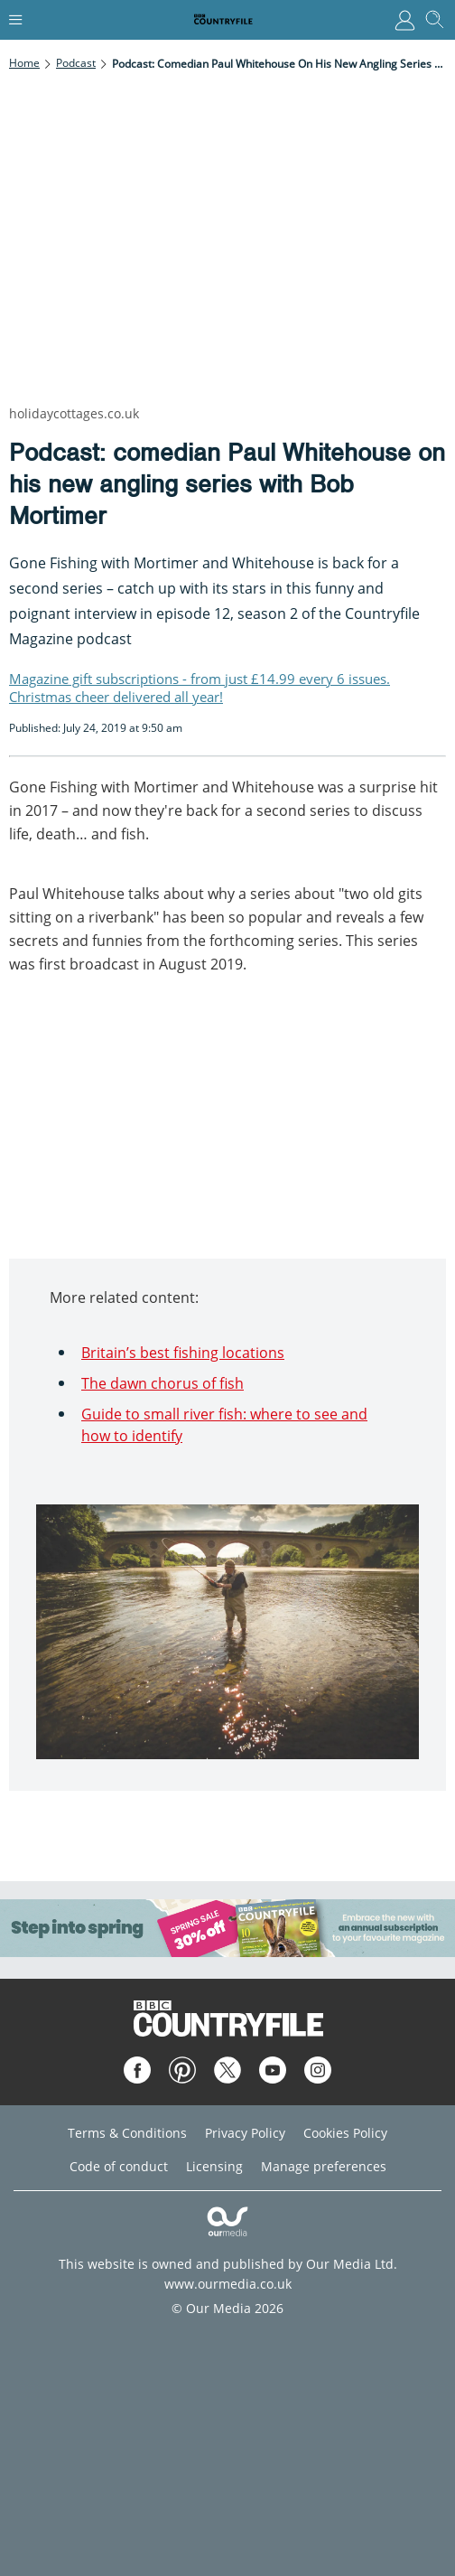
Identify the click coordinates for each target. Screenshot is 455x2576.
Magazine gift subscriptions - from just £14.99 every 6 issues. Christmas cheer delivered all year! (199, 688)
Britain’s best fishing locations (182, 1353)
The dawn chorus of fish (162, 1383)
